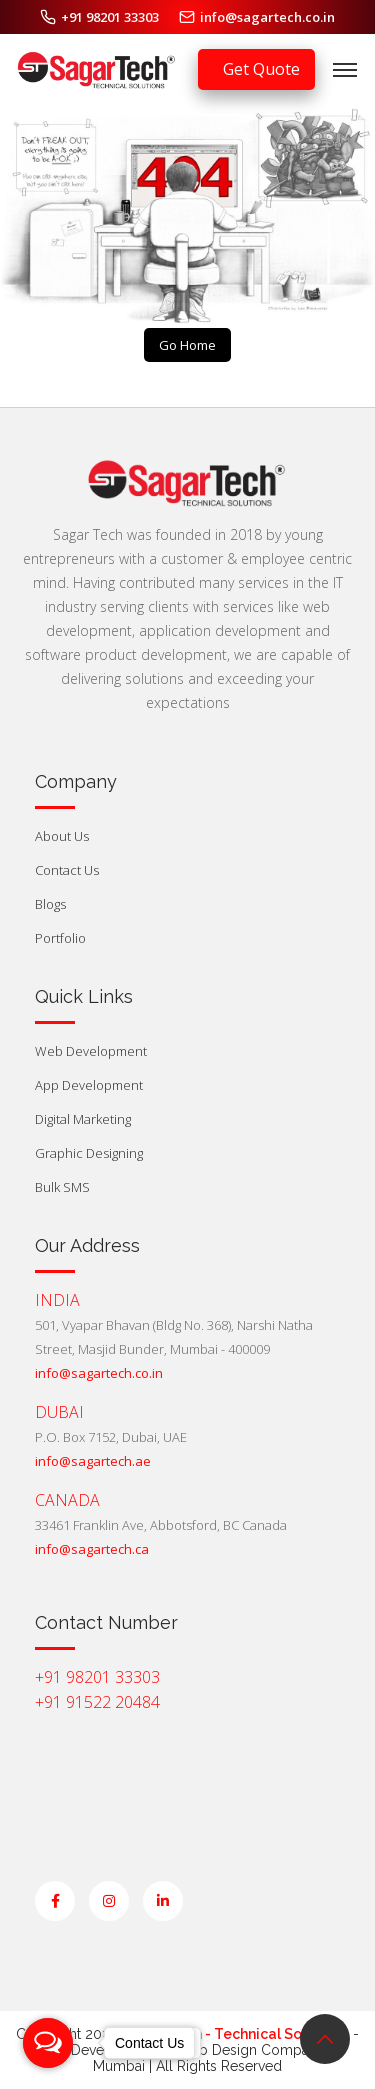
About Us (62, 836)
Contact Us (67, 870)
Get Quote (261, 69)
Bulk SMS (62, 1187)
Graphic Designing (89, 1153)
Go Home (187, 345)
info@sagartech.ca (92, 1549)
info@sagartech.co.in (267, 17)
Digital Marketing (83, 1119)
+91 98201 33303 (110, 17)
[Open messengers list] (48, 2043)
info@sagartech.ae (93, 1461)
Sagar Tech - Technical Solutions (236, 2034)
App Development (89, 1085)
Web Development (91, 1051)
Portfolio (60, 938)
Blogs (50, 904)
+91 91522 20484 (97, 1702)
